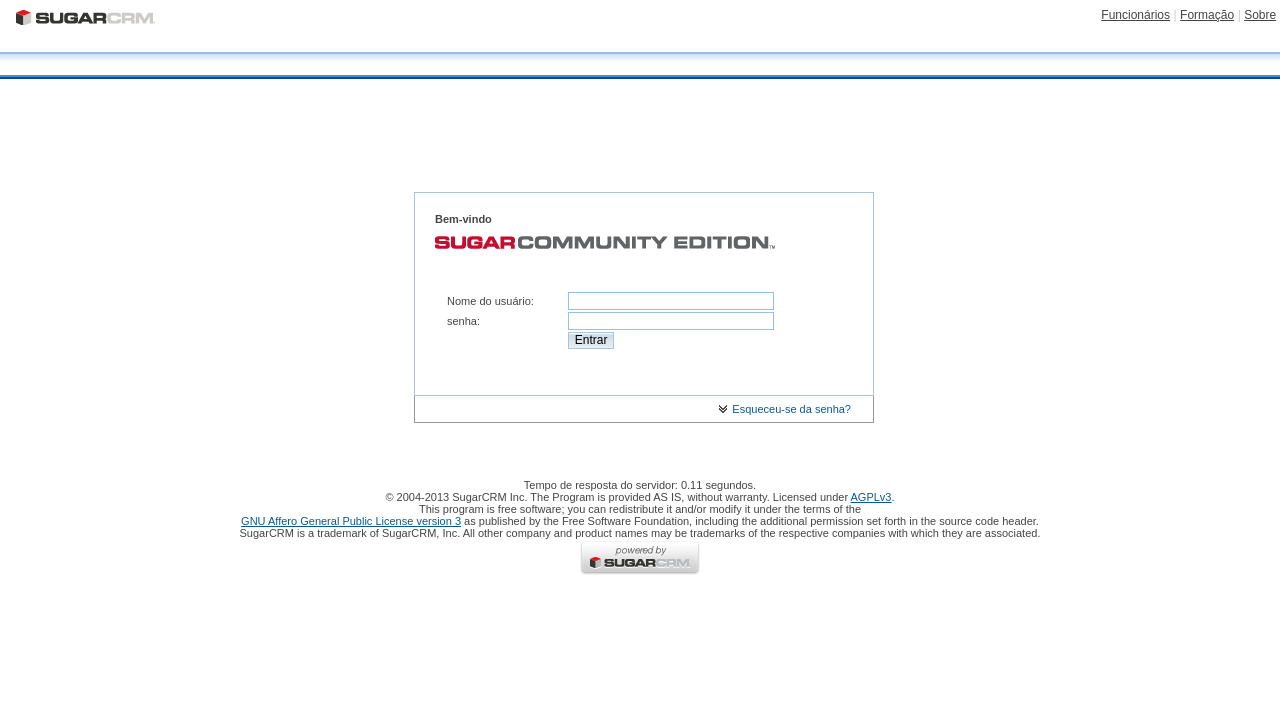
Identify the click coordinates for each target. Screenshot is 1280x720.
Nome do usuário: (490, 301)
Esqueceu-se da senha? (785, 409)
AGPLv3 (871, 497)
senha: (463, 321)
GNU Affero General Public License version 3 (351, 521)
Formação (1207, 15)
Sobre (1260, 15)
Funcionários (1135, 15)
